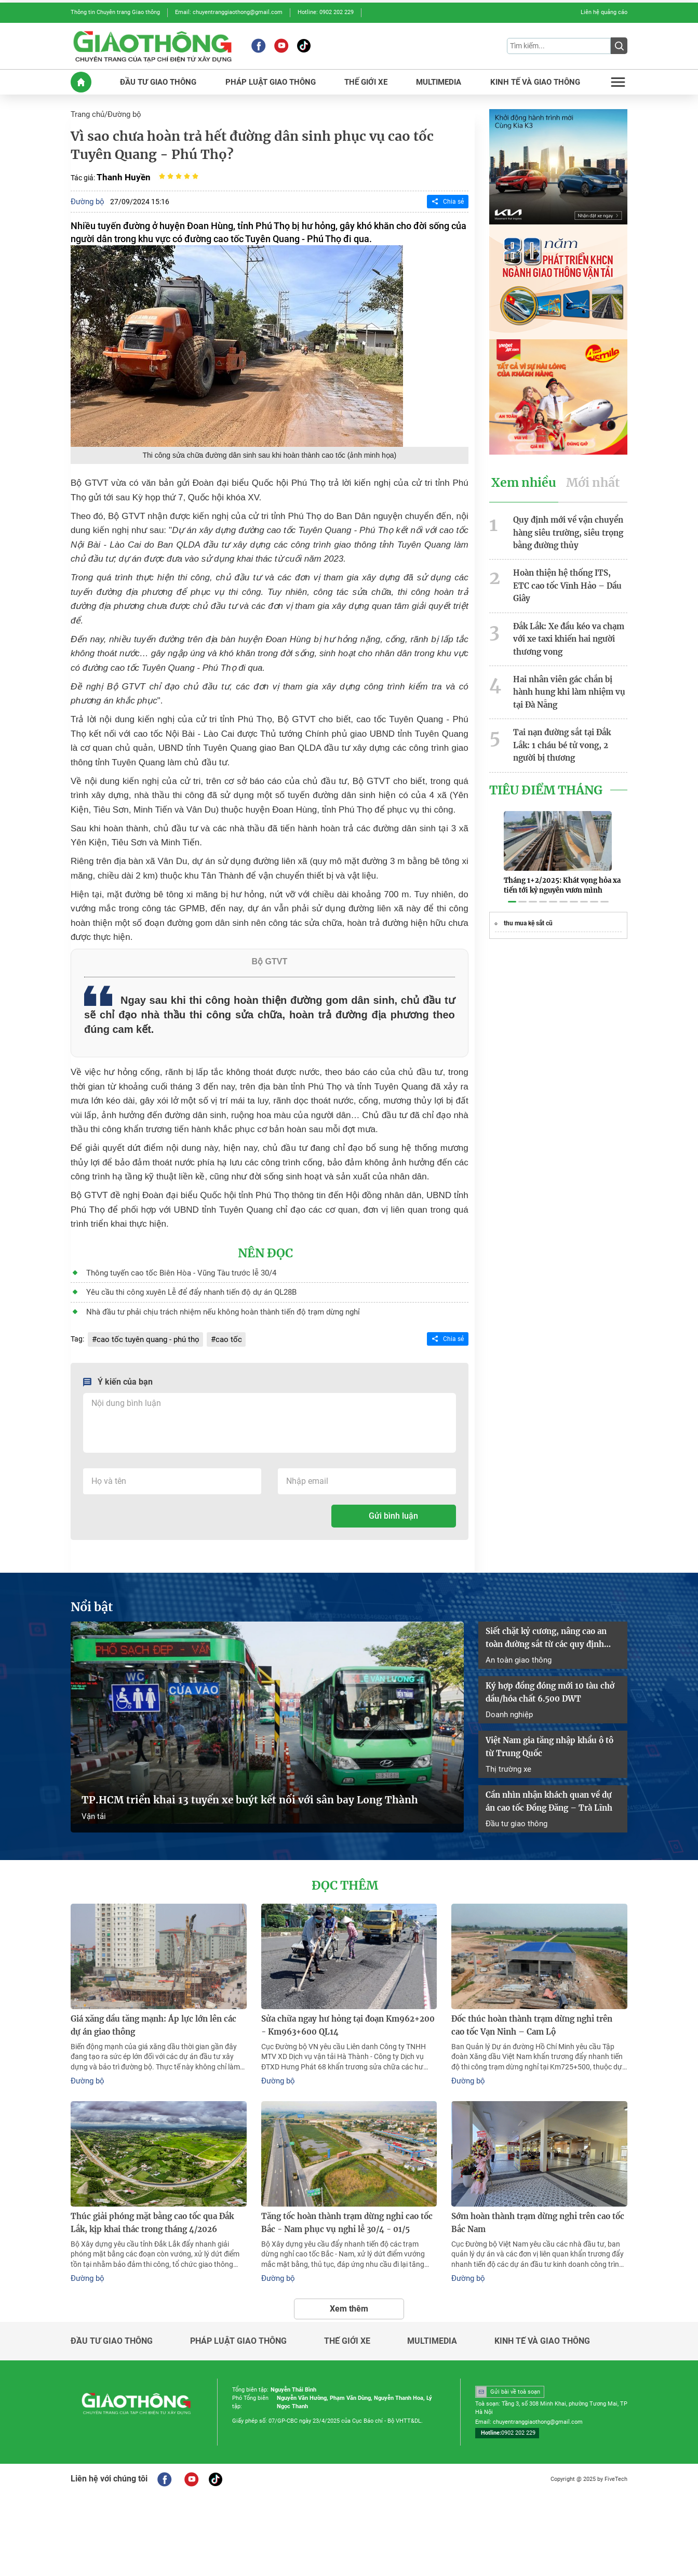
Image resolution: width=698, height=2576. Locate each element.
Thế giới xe (347, 2315)
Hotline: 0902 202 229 (326, 12)
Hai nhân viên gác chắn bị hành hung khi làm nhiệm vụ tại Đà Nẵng (570, 666)
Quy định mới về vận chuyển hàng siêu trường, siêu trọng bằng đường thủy (565, 526)
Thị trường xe (507, 1752)
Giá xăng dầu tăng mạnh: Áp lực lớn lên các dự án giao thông (154, 2004)
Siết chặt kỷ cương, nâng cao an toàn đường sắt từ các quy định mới (552, 1627)
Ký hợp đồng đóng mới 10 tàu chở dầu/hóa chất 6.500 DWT (546, 1680)
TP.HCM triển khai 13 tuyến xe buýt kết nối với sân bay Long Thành (234, 1783)
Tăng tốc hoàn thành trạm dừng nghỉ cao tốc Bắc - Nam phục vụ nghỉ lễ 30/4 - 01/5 (342, 2199)
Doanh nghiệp (508, 1700)
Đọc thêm (345, 1866)
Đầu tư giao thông (515, 1804)
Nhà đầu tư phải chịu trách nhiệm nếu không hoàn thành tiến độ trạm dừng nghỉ (213, 1304)
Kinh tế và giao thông (542, 2315)
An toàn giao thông (516, 1648)
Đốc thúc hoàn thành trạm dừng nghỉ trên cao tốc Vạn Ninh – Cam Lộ (534, 2004)
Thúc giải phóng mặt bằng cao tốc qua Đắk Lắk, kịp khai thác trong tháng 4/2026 (156, 2199)
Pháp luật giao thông (238, 2315)
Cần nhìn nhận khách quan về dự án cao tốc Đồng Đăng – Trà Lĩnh (550, 1784)
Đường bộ (122, 111)
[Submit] (619, 44)
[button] (512, 871)
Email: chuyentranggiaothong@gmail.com (229, 12)
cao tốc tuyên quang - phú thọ (144, 1331)
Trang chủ (87, 111)
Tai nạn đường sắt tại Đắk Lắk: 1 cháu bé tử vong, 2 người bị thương (568, 716)
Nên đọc (265, 1248)
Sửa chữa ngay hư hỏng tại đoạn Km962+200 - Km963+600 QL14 (344, 2004)
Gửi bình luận (393, 1507)
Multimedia (432, 2315)
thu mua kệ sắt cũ (528, 892)
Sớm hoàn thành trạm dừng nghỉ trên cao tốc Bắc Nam (533, 2199)
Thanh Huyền (121, 173)
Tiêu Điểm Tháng (542, 759)
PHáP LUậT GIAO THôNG (269, 79)
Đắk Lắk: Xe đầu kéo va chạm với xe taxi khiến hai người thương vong (565, 615)
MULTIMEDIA (438, 79)
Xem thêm (349, 2283)
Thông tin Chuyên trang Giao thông (115, 12)
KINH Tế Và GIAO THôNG (534, 79)
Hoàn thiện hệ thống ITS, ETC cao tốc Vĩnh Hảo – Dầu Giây (567, 570)
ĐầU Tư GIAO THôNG (159, 79)
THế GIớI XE (364, 79)
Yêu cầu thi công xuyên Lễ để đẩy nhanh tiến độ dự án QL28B (183, 1286)
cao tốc (220, 1331)
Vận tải (93, 1798)
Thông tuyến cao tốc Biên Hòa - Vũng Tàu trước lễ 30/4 (173, 1267)
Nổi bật (90, 1598)
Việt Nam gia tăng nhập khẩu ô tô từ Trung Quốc (551, 1732)
